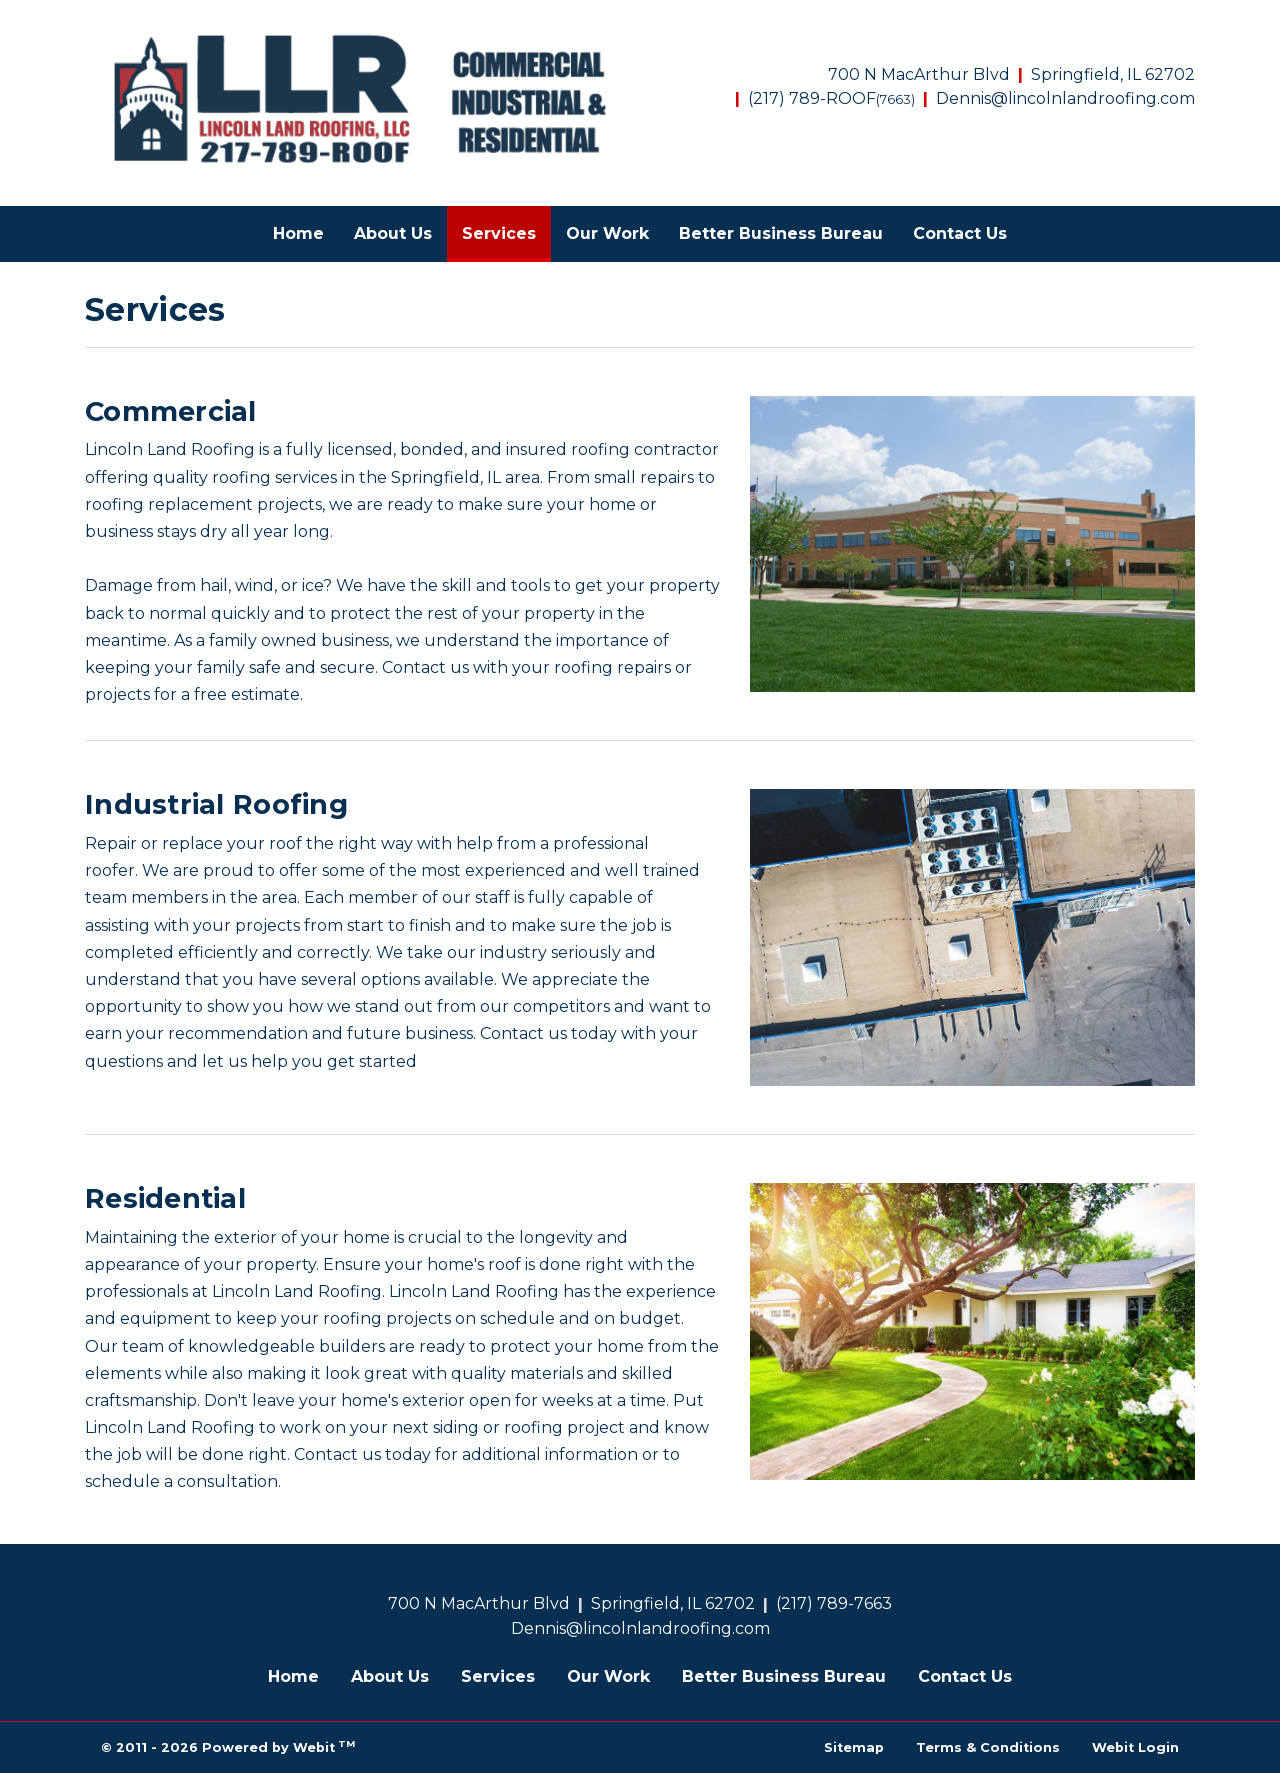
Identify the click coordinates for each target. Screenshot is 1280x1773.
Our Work (607, 233)
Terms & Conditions (988, 1747)
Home (298, 233)
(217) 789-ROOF (831, 98)
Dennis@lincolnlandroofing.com (1065, 98)
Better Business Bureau (781, 233)
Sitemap (854, 1747)
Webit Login (1135, 1747)
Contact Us (960, 233)
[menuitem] (298, 234)
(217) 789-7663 (834, 1603)
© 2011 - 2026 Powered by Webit (228, 1746)
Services (506, 228)
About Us (393, 233)
